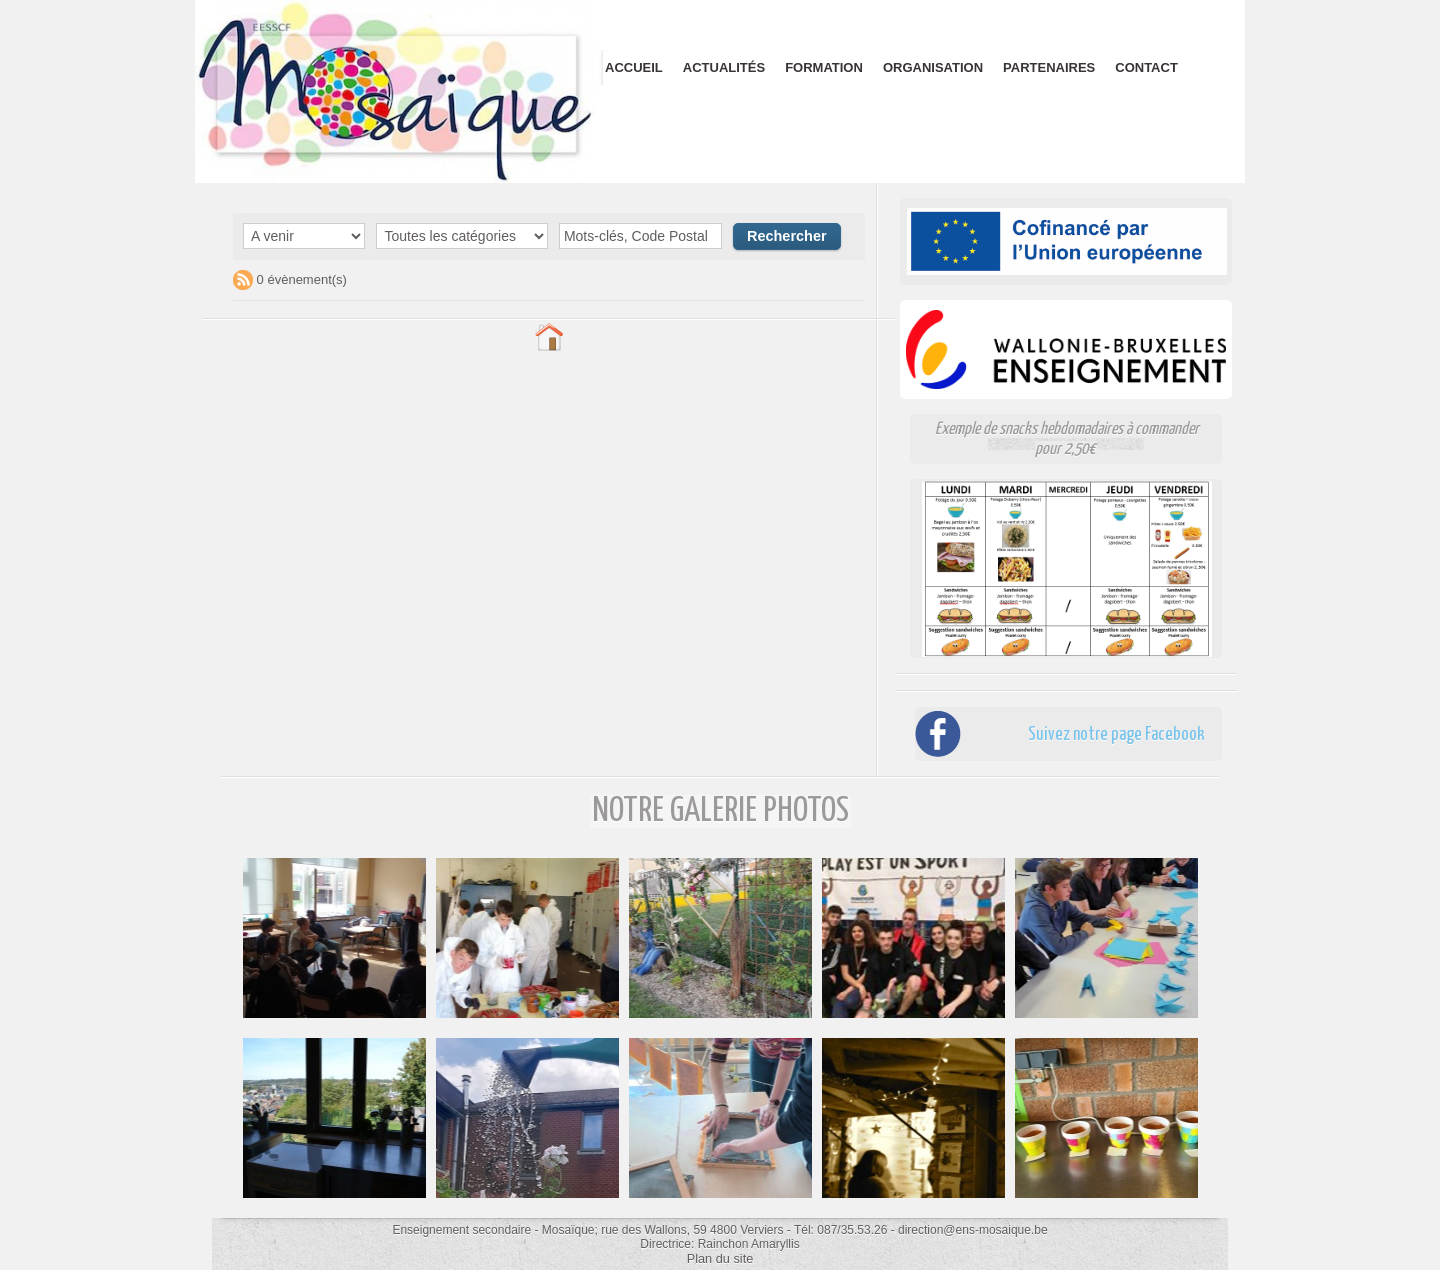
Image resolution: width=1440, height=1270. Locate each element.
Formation (824, 67)
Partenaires (1049, 67)
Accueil (634, 67)
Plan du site (720, 1258)
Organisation (933, 67)
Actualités (724, 67)
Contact (1146, 67)
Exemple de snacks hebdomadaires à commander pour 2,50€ (1067, 438)
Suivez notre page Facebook (1094, 733)
